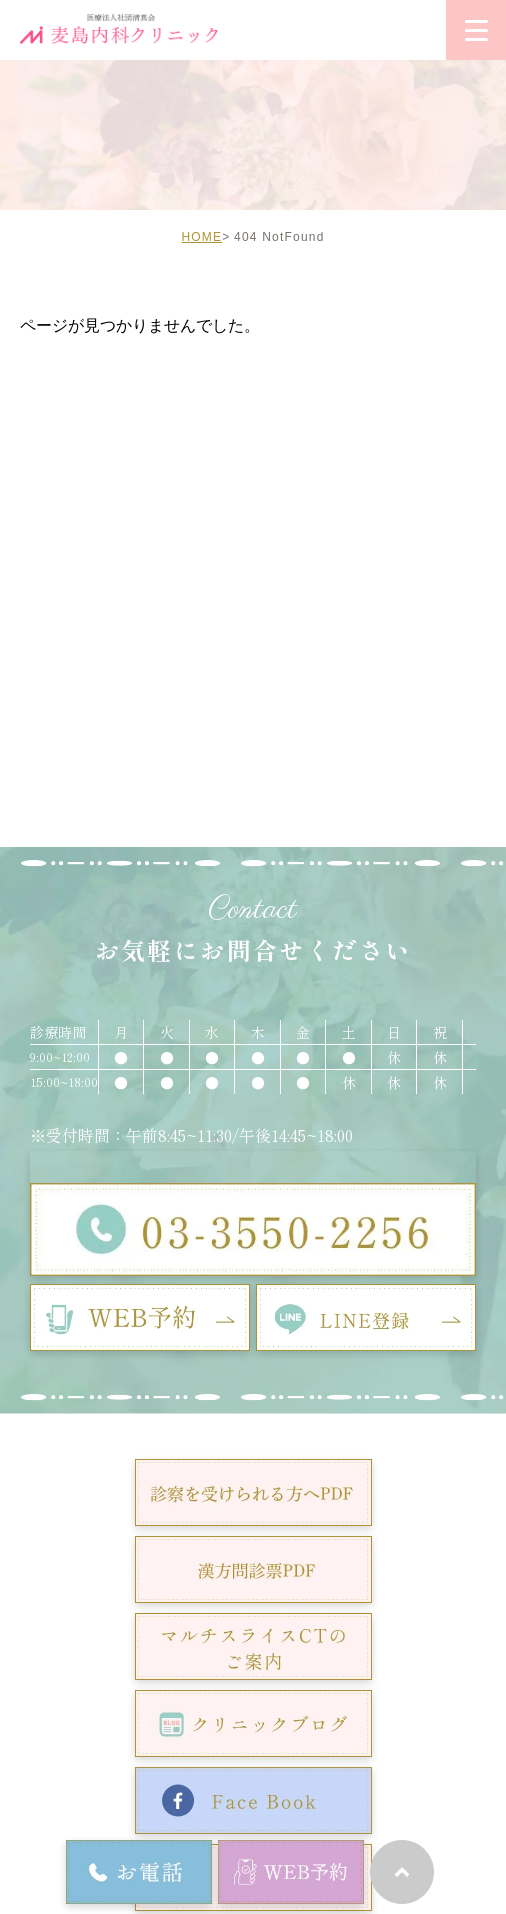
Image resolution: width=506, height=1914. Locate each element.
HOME (201, 237)
